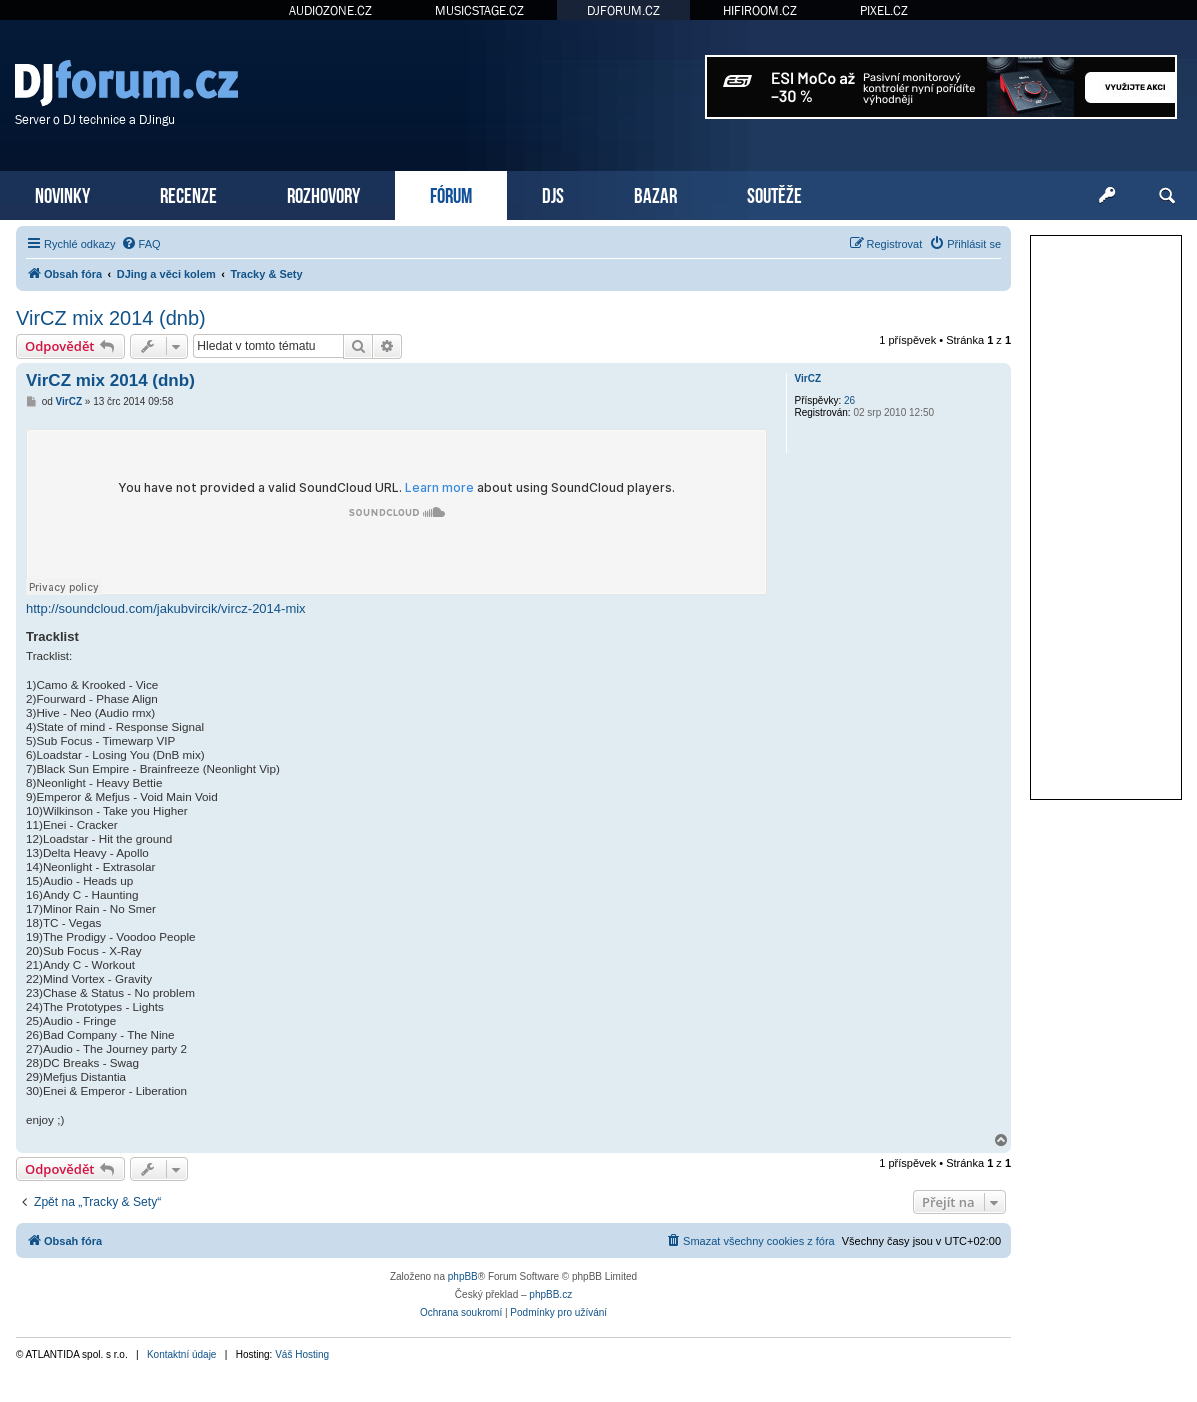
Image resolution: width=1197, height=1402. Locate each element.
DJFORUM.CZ (623, 10)
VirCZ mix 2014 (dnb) (111, 318)
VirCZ (808, 378)
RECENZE (188, 193)
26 (849, 400)
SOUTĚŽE (774, 193)
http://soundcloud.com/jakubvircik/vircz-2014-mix (166, 608)
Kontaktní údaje (182, 1354)
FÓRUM (451, 193)
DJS (553, 193)
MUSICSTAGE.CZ (479, 10)
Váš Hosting (302, 1354)
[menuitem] (141, 244)
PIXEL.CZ (884, 10)
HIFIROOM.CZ (760, 10)
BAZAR (655, 193)
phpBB (463, 1276)
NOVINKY (62, 193)
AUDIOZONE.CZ (330, 10)
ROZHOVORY (323, 193)
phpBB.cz (550, 1294)
